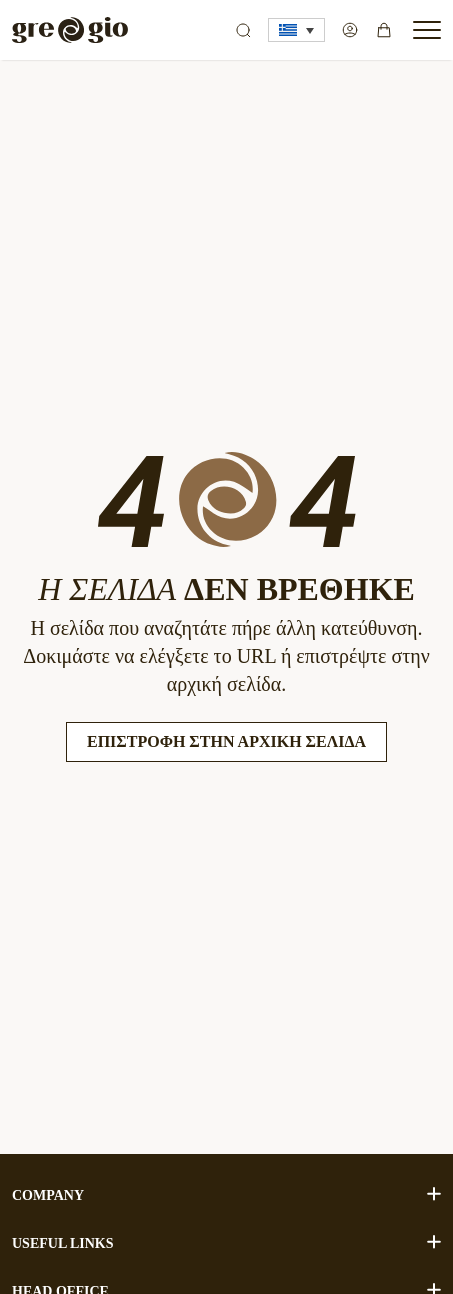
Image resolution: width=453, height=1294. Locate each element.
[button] (296, 30)
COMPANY (226, 1194)
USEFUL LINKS (226, 1242)
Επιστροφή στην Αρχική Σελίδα (226, 741)
